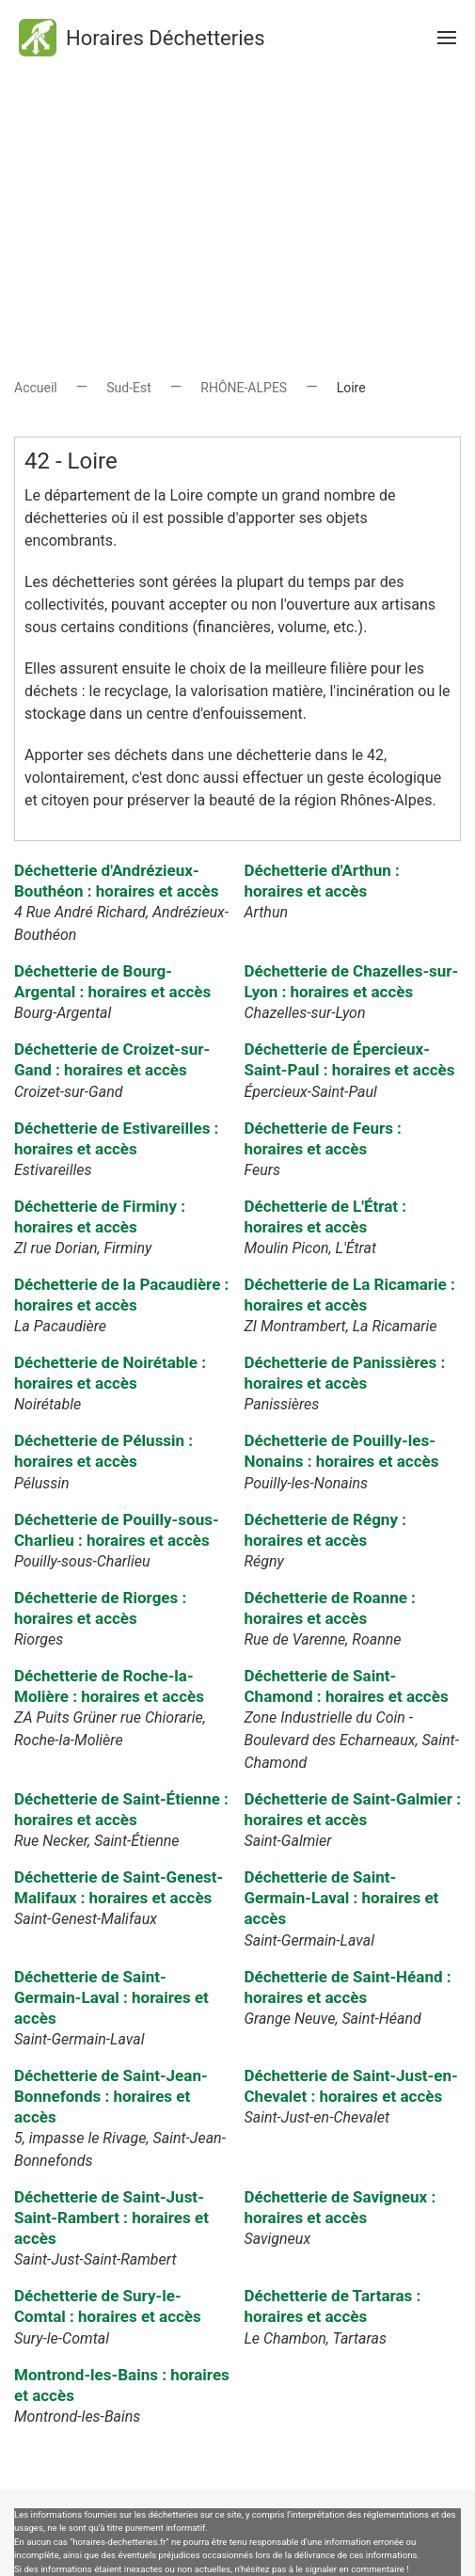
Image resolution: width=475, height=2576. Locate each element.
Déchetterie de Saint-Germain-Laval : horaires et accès (341, 1898)
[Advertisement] (237, 207)
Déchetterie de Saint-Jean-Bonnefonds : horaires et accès (111, 2096)
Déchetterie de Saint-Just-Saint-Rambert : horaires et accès (111, 2217)
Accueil (35, 387)
